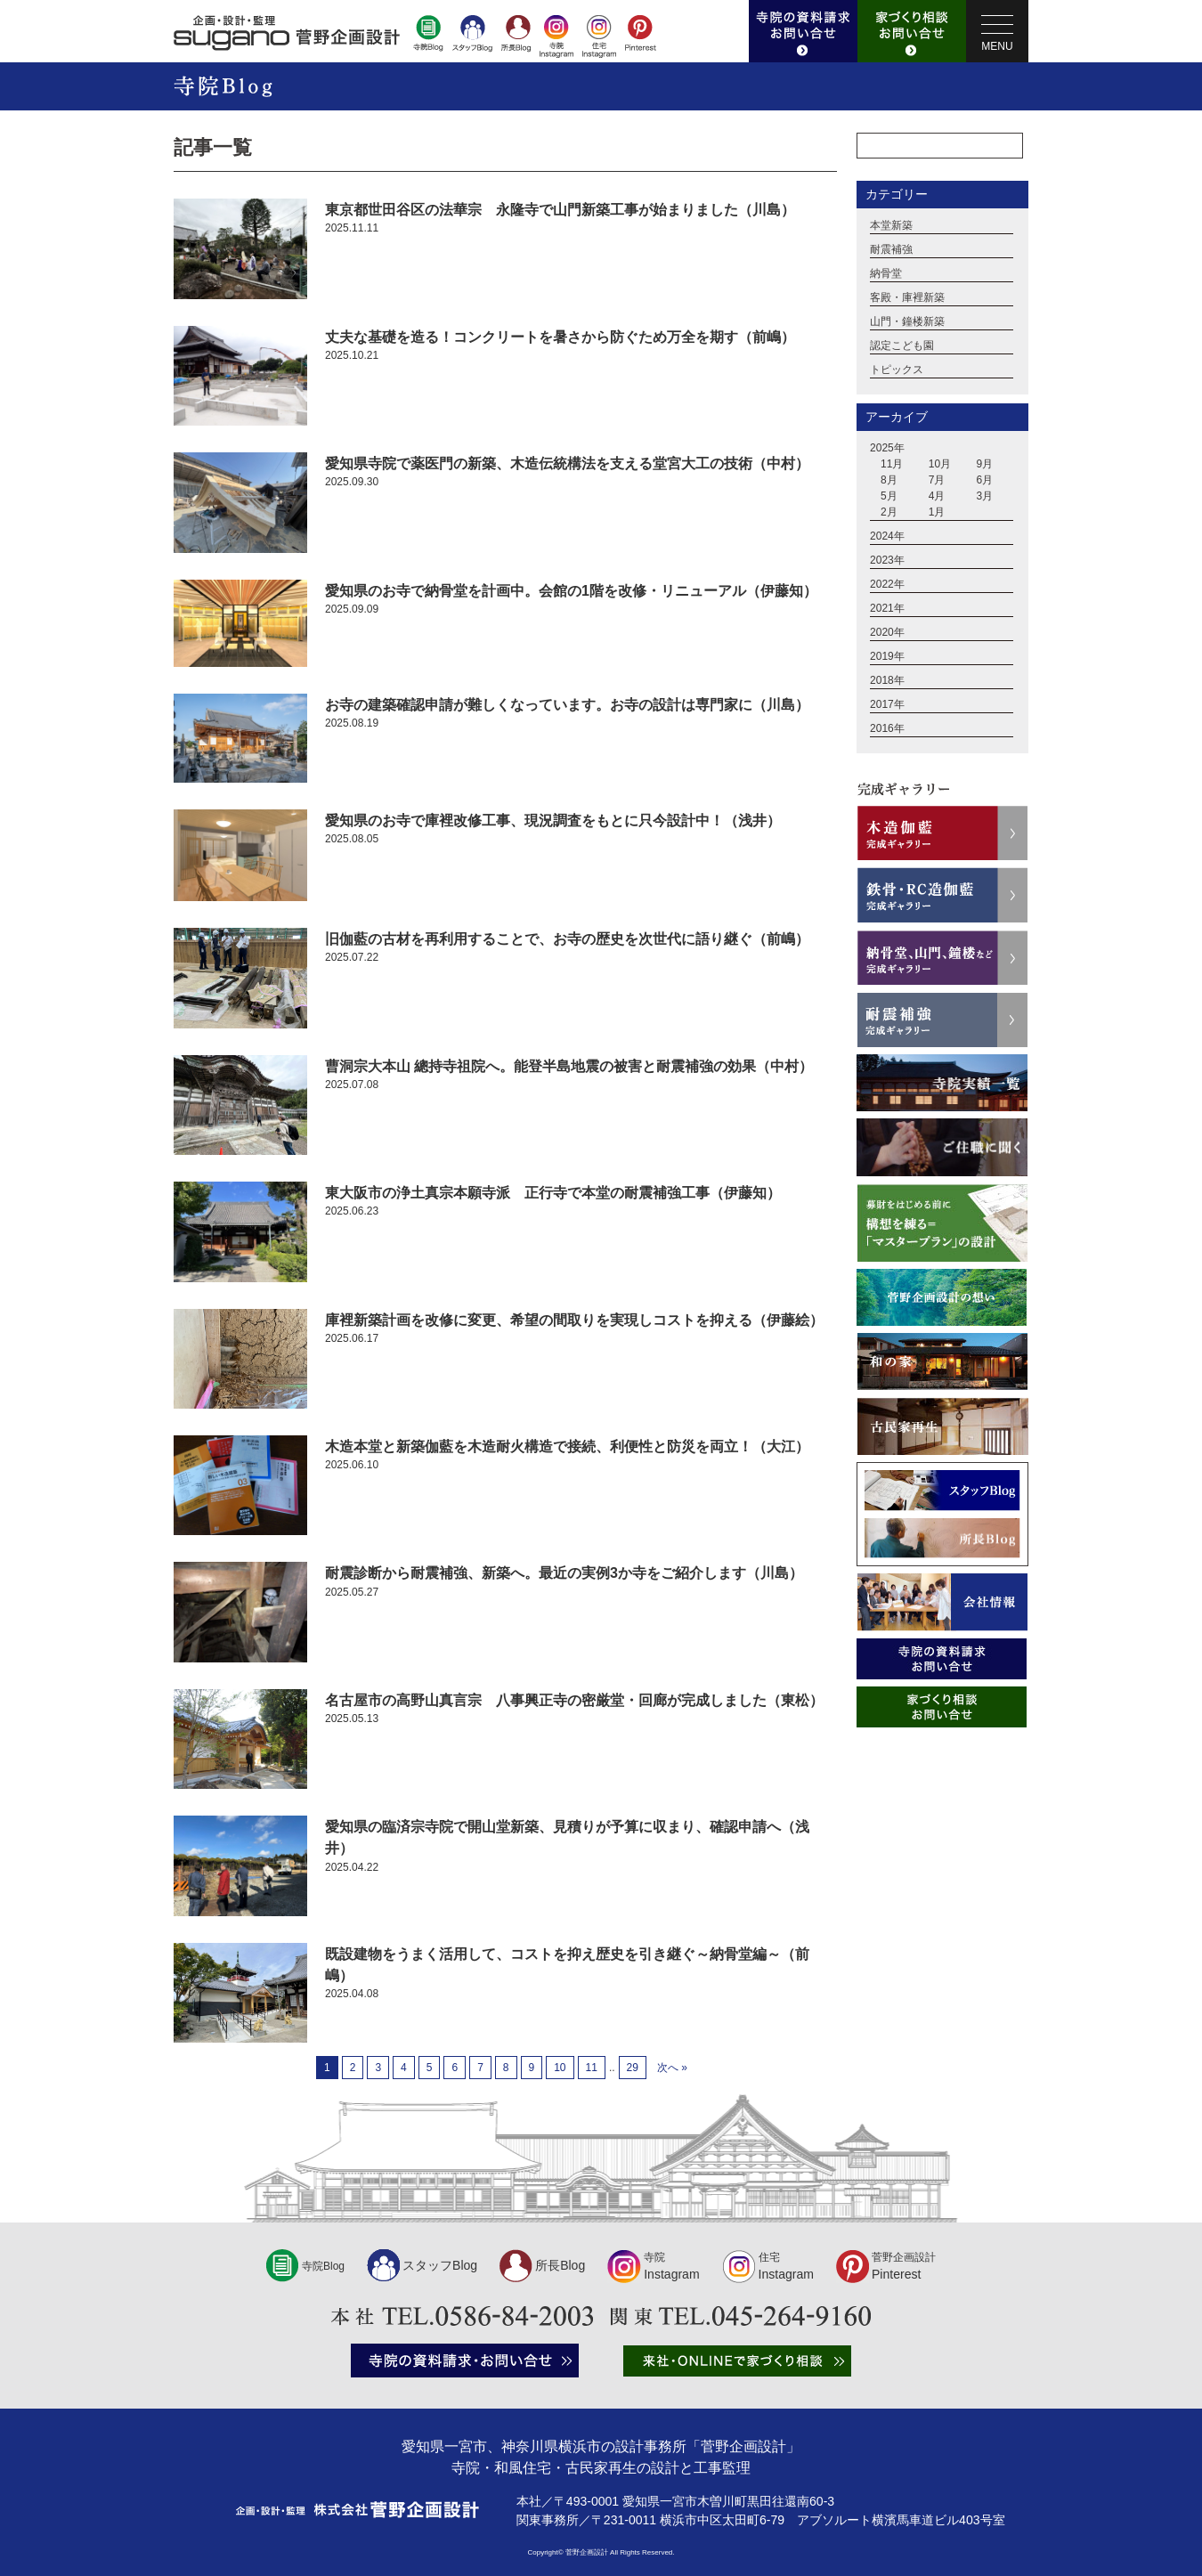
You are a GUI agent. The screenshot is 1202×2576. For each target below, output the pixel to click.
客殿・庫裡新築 (907, 298)
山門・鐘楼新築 (907, 322)
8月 (889, 481)
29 (632, 2067)
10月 (940, 465)
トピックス (896, 370)
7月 (937, 481)
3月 (985, 497)
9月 (985, 465)
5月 (889, 497)
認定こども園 (902, 346)
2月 (889, 513)
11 (591, 2067)
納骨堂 (886, 274)
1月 (937, 513)
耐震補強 (891, 250)
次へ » (672, 2067)
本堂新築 (891, 226)
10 (559, 2067)
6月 (985, 481)
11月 (892, 465)
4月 (937, 497)
